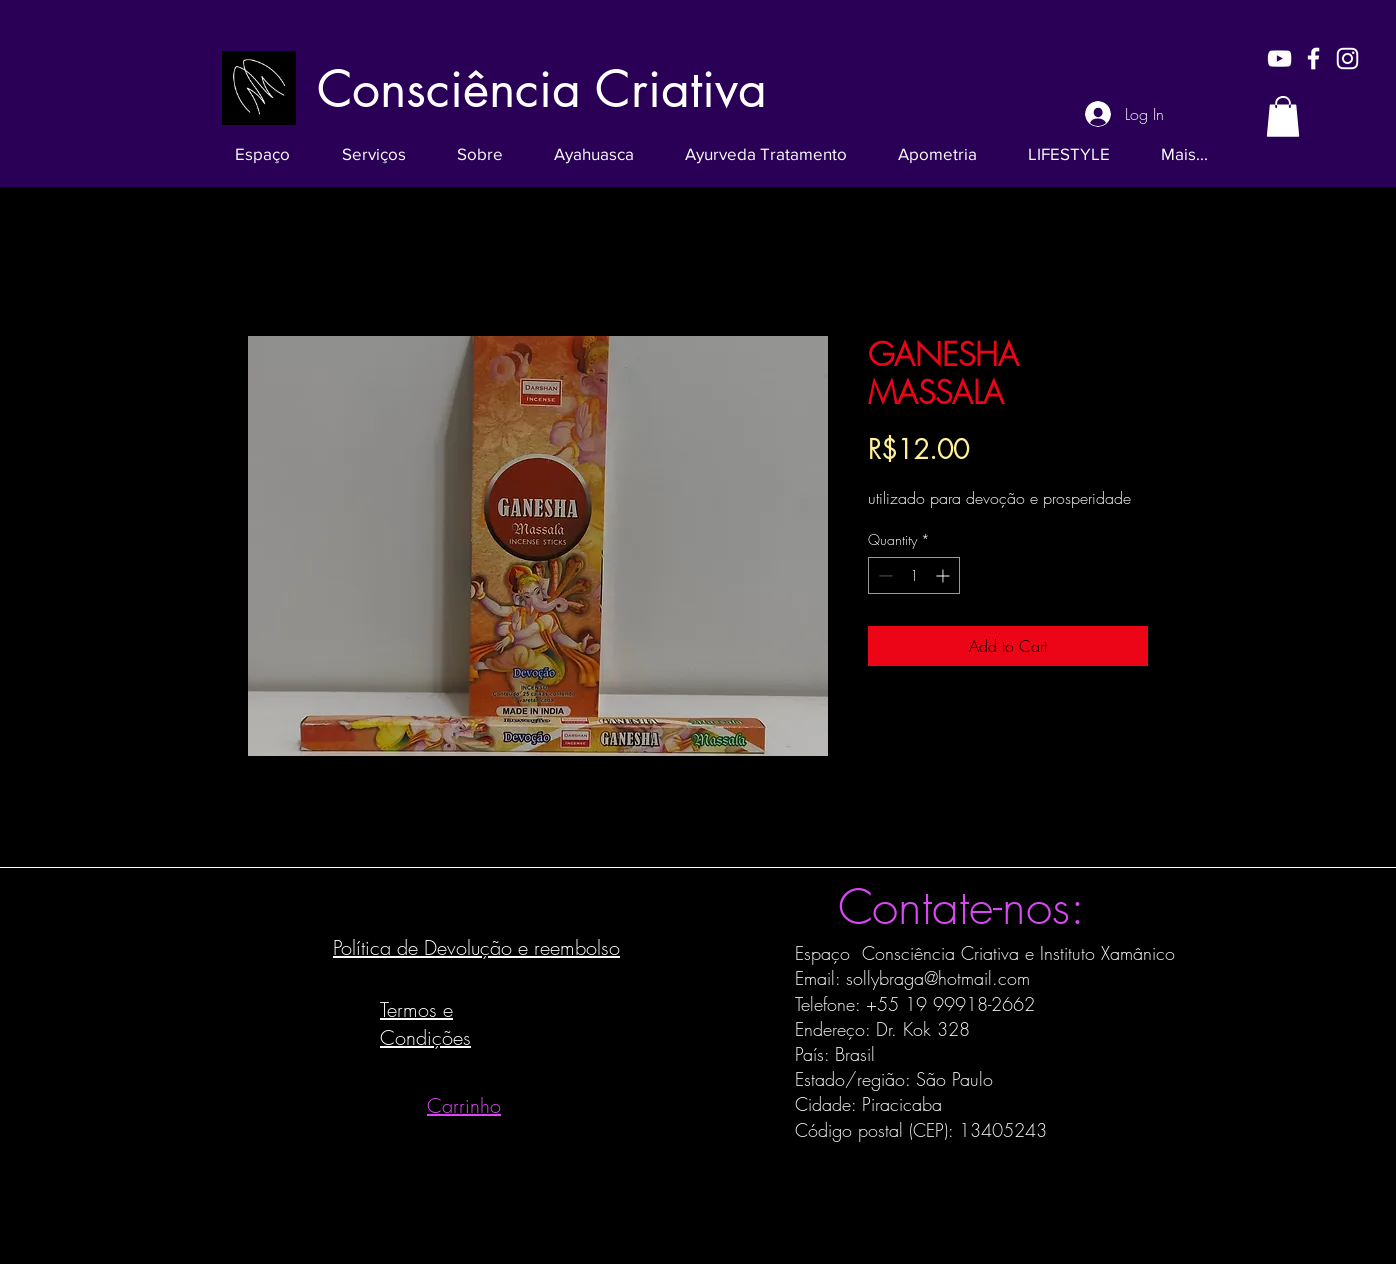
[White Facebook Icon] (1313, 58)
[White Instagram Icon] (1347, 58)
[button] (1283, 116)
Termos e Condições (425, 1023)
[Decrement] (883, 575)
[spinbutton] (914, 575)
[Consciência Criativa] (542, 88)
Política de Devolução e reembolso (476, 947)
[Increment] (944, 575)
